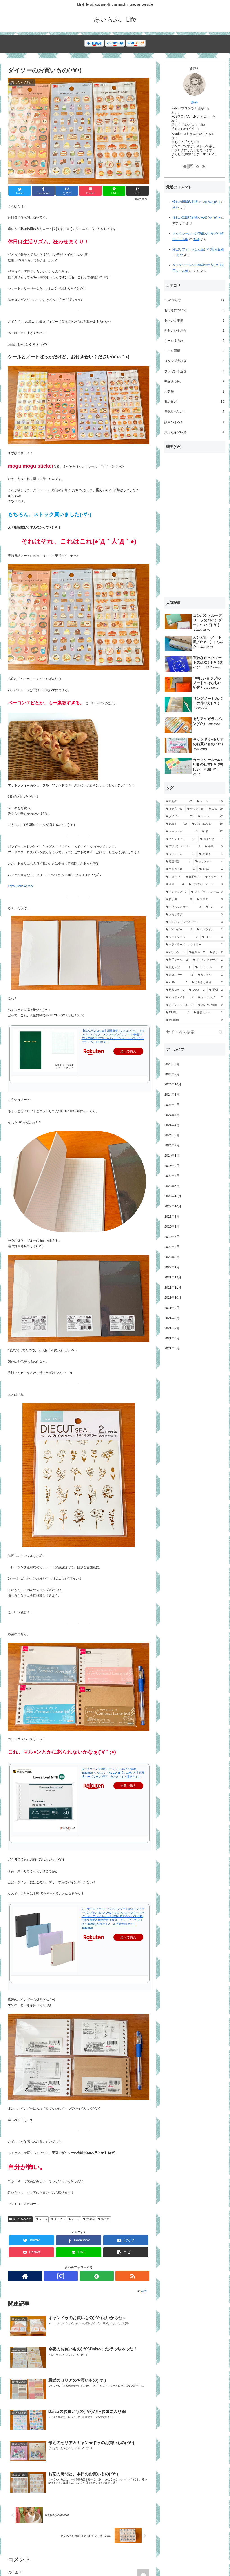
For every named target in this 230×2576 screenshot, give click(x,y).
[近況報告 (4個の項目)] (178, 861)
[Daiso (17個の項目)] (176, 824)
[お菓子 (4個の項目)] (211, 854)
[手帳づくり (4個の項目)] (180, 869)
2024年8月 (171, 1105)
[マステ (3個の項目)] (210, 899)
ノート (74, 2219)
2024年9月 (171, 1094)
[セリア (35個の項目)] (195, 808)
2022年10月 (172, 1206)
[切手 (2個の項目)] (216, 952)
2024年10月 (172, 1084)
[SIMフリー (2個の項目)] (179, 975)
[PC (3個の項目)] (214, 907)
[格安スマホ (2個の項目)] (208, 1012)
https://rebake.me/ (20, 886)
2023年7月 (171, 1176)
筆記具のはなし (194, 412)
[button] (221, 1032)
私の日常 (194, 401)
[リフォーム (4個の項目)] (180, 854)
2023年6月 (171, 1186)
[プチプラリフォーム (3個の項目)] (207, 892)
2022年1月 (171, 1267)
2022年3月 (171, 1247)
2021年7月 (171, 1328)
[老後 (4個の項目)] (175, 884)
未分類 (194, 391)
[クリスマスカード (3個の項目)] (183, 907)
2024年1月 (171, 1155)
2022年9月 (171, 1216)
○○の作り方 (194, 300)
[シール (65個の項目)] (210, 801)
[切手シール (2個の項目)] (177, 959)
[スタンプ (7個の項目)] (211, 839)
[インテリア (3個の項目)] (176, 892)
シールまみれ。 (194, 341)
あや (194, 102)
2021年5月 (171, 1348)
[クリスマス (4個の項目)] (209, 861)
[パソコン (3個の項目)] (175, 952)
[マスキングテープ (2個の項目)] (208, 959)
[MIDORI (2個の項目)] (194, 1020)
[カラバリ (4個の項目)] (214, 877)
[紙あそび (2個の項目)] (178, 967)
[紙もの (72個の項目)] (179, 801)
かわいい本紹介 (194, 330)
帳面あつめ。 (194, 381)
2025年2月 (171, 1074)
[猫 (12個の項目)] (212, 831)
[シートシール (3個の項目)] (181, 937)
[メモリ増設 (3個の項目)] (194, 914)
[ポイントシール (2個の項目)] (179, 1005)
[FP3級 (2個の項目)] (177, 1012)
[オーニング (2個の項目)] (210, 997)
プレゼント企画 (194, 371)
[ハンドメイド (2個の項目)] (179, 997)
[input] (194, 1032)
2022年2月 (171, 1257)
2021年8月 (171, 1318)
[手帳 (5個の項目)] (214, 846)
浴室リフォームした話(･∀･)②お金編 (198, 249)
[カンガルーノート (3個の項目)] (206, 884)
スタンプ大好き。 (194, 361)
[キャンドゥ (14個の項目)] (181, 831)
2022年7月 (171, 1236)
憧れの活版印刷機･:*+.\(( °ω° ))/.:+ (196, 202)
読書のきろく (194, 422)
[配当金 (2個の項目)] (197, 952)
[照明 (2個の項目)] (216, 990)
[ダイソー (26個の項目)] (179, 816)
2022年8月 (171, 1226)
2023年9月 (171, 1165)
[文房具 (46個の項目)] (174, 808)
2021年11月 (172, 1287)
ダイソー (58, 2219)
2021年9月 (171, 1307)
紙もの (103, 2219)
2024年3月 (171, 1135)
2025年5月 (171, 1064)
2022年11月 (172, 1196)
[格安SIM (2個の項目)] (175, 990)
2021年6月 (171, 1338)
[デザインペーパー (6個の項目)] (183, 846)
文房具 (88, 2219)
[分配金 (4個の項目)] (193, 877)
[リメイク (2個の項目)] (210, 975)
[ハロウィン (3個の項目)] (210, 929)
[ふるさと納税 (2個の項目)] (207, 982)
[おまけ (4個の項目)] (173, 877)
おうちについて (194, 310)
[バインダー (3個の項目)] (179, 929)
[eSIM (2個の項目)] (176, 982)
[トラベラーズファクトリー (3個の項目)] (194, 944)
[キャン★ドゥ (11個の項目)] (180, 839)
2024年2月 (171, 1145)
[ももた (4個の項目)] (211, 869)
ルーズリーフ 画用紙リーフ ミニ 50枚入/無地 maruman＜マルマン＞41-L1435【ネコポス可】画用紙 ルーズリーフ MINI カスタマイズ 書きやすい (113, 1772)
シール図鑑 (194, 351)
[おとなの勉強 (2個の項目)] (210, 1005)
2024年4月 (171, 1125)
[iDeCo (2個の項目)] (197, 990)
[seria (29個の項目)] (216, 808)
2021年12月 (172, 1277)
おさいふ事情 (194, 320)
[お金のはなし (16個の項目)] (207, 824)
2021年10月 (172, 1297)
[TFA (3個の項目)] (212, 937)
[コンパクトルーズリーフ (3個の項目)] (194, 922)
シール (41, 2219)
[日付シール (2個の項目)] (209, 967)
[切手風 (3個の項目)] (179, 899)
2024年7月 (171, 1115)
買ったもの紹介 (20, 2219)
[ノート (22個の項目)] (210, 816)
